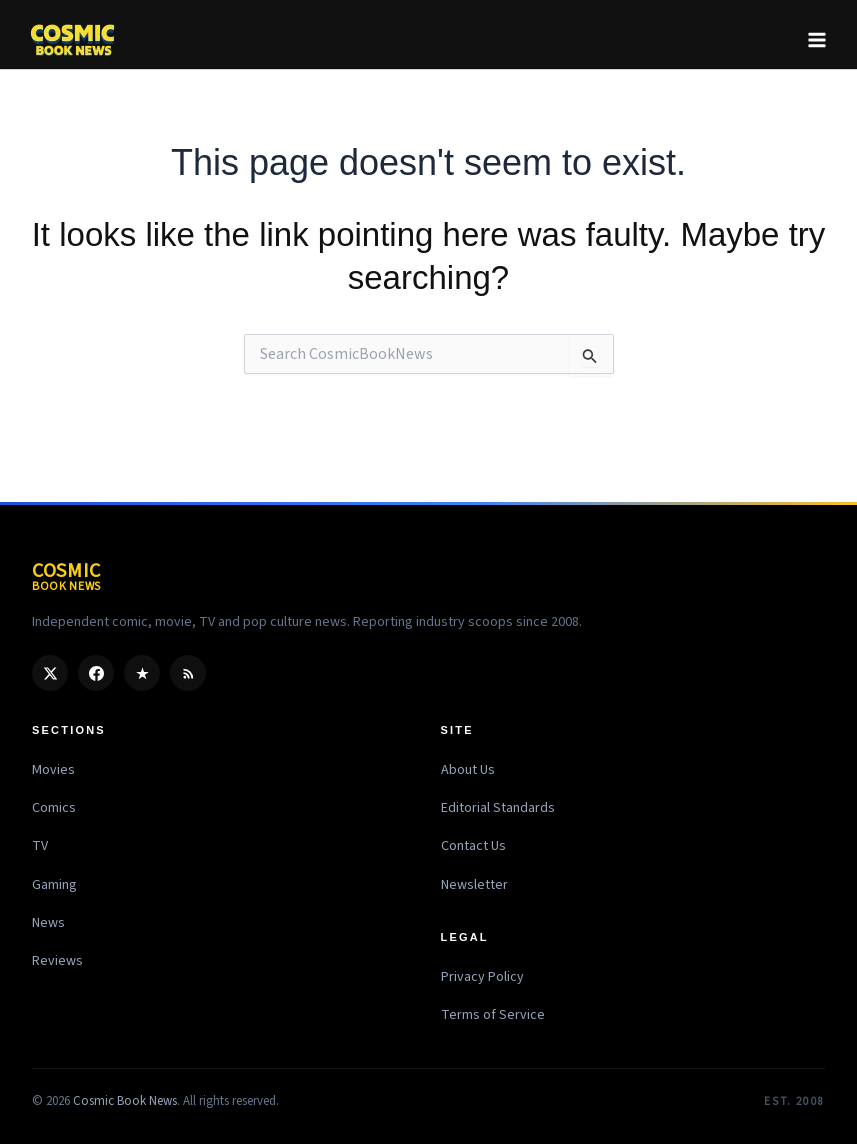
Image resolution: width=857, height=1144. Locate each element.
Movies (53, 770)
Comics (54, 808)
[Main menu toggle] (817, 40)
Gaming (54, 885)
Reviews (57, 961)
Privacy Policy (482, 977)
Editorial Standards (498, 808)
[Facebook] (96, 673)
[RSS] (188, 673)
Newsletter (474, 885)
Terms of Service (493, 1015)
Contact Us (473, 846)
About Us (468, 770)
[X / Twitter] (50, 673)
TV (40, 846)
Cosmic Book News (125, 1101)
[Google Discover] (142, 673)
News (48, 923)
